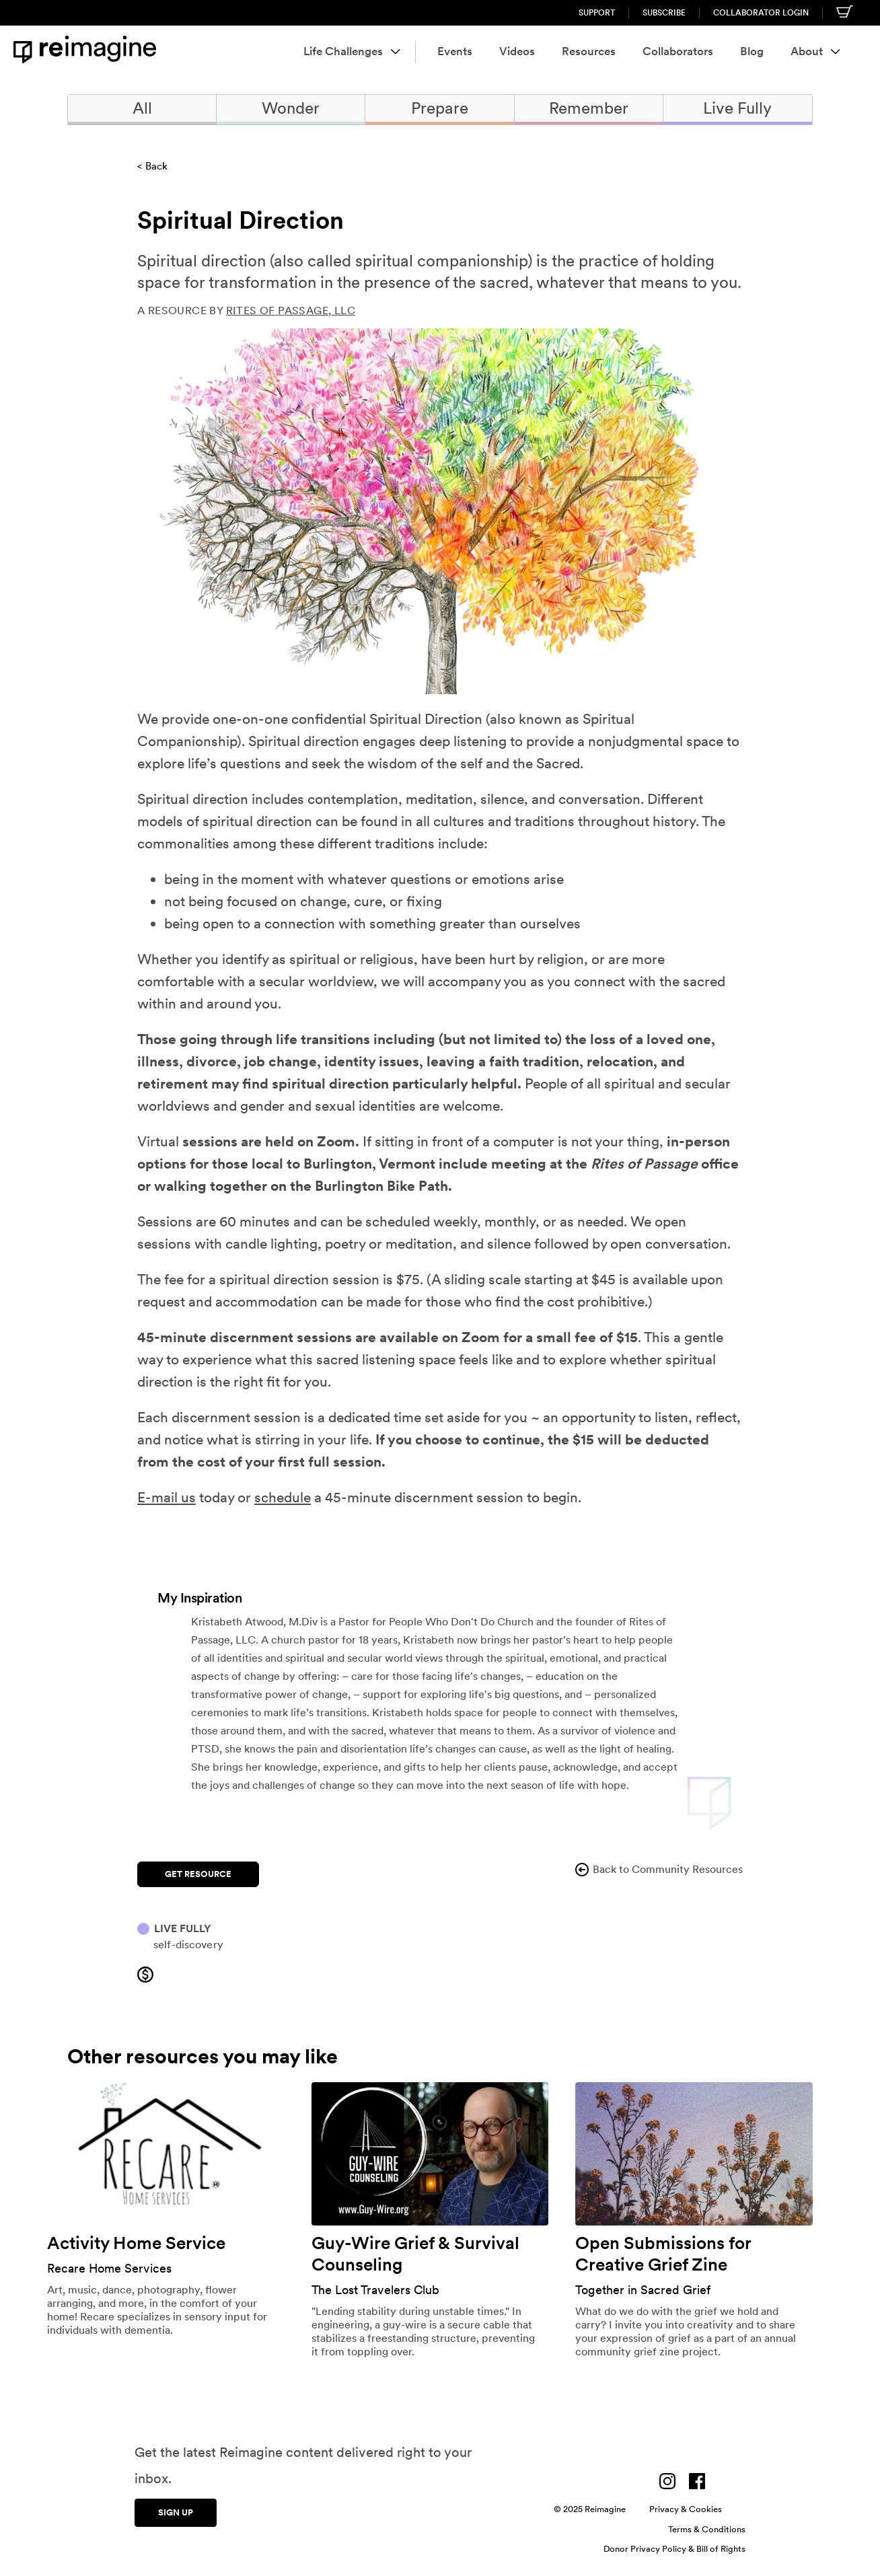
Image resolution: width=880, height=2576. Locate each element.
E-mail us (166, 1497)
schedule (282, 1497)
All (142, 108)
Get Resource (198, 1874)
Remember (588, 108)
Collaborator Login (761, 12)
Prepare (439, 108)
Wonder (291, 108)
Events (454, 51)
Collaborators (678, 51)
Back (156, 166)
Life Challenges (351, 51)
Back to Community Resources (658, 1870)
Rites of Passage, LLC (290, 310)
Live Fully (737, 108)
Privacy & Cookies (685, 2509)
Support (597, 12)
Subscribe (664, 12)
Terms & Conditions (706, 2529)
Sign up (175, 2512)
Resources (589, 51)
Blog (752, 51)
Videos (517, 51)
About (815, 51)
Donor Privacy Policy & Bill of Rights (674, 2549)
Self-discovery (188, 1944)
